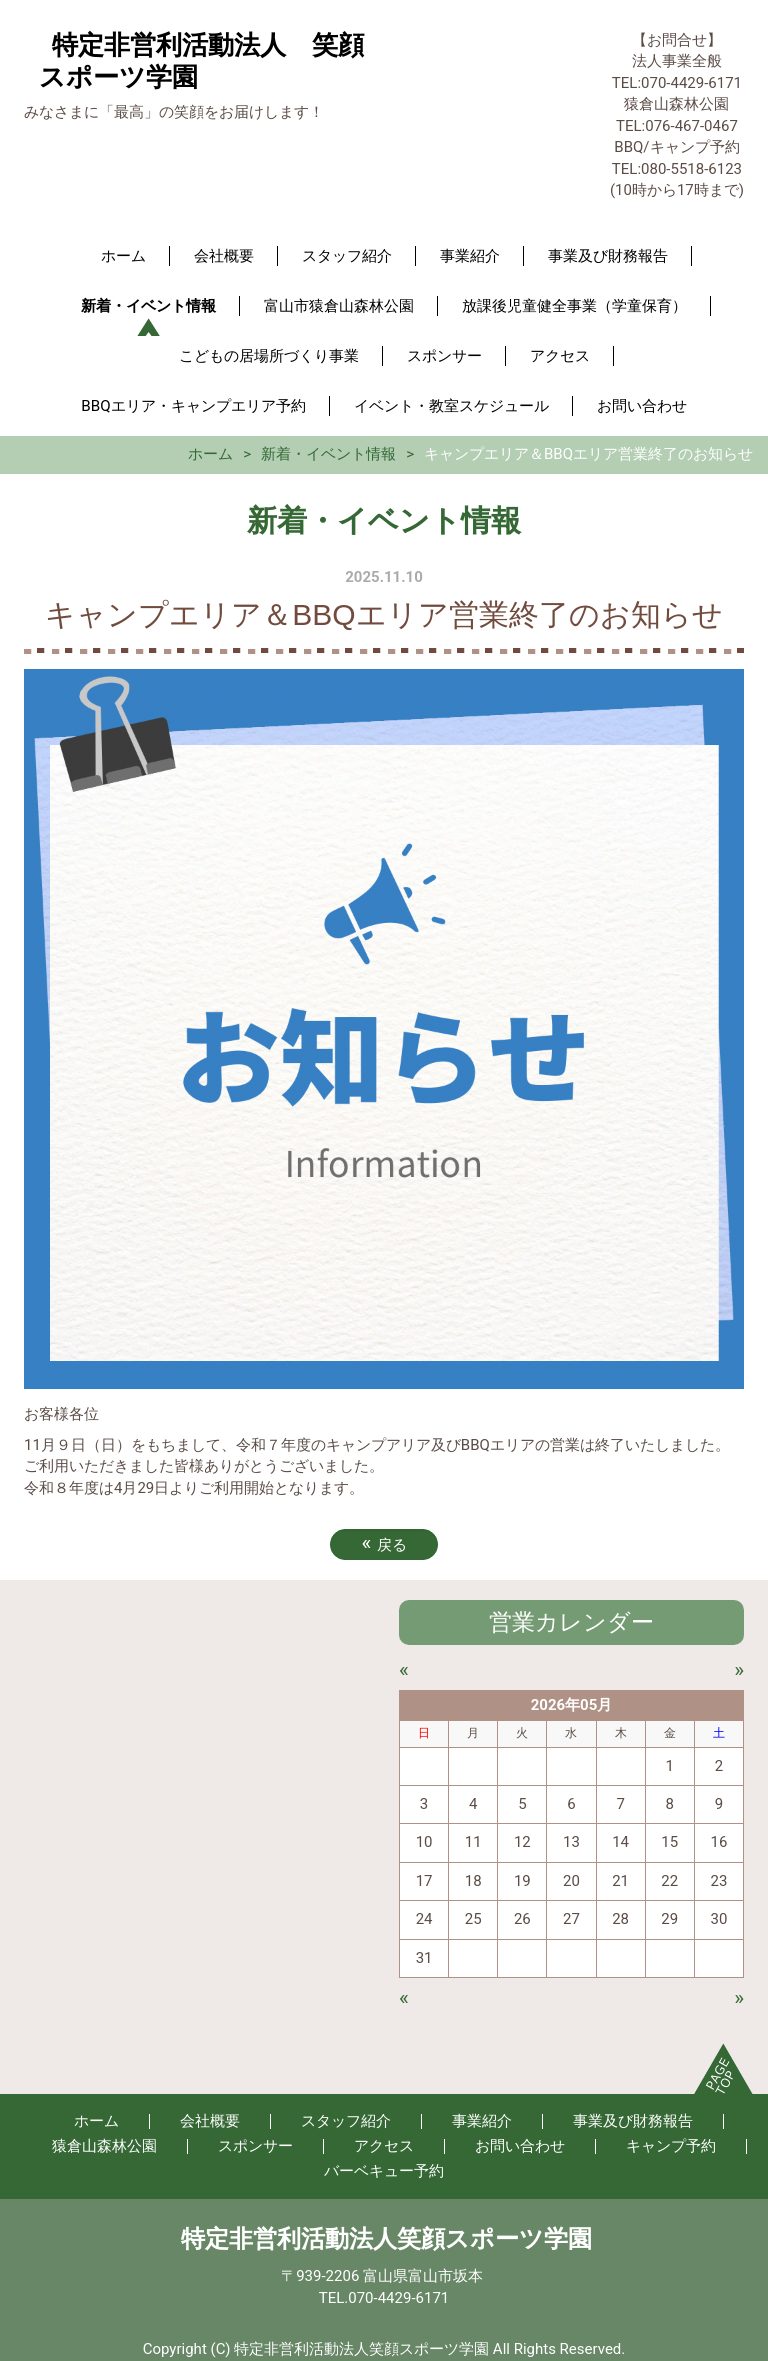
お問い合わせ (642, 406)
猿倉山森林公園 (104, 2146)
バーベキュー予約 (384, 2171)
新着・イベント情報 (148, 306)
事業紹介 (470, 256)
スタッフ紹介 (347, 256)
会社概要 (224, 256)
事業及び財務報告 (608, 256)
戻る (383, 1543)
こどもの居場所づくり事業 (269, 356)
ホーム (123, 256)
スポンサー (444, 356)
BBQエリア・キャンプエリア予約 (193, 406)
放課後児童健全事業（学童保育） (574, 306)
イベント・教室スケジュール (451, 406)
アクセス (560, 356)
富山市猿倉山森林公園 (339, 306)
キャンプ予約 (671, 2146)
